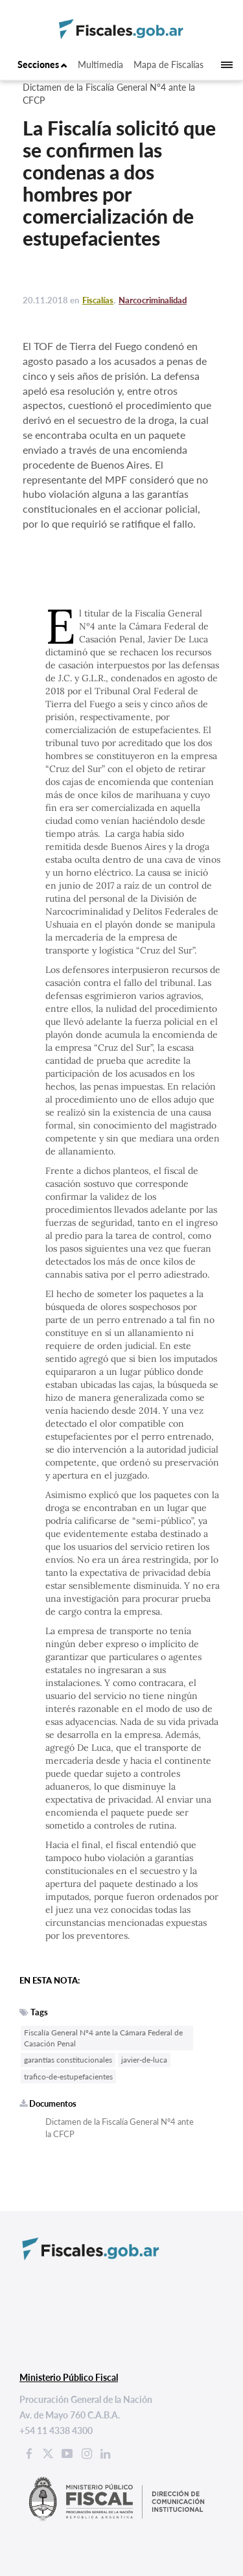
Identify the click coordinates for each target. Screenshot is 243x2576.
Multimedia (100, 64)
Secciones (42, 64)
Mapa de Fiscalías (168, 64)
